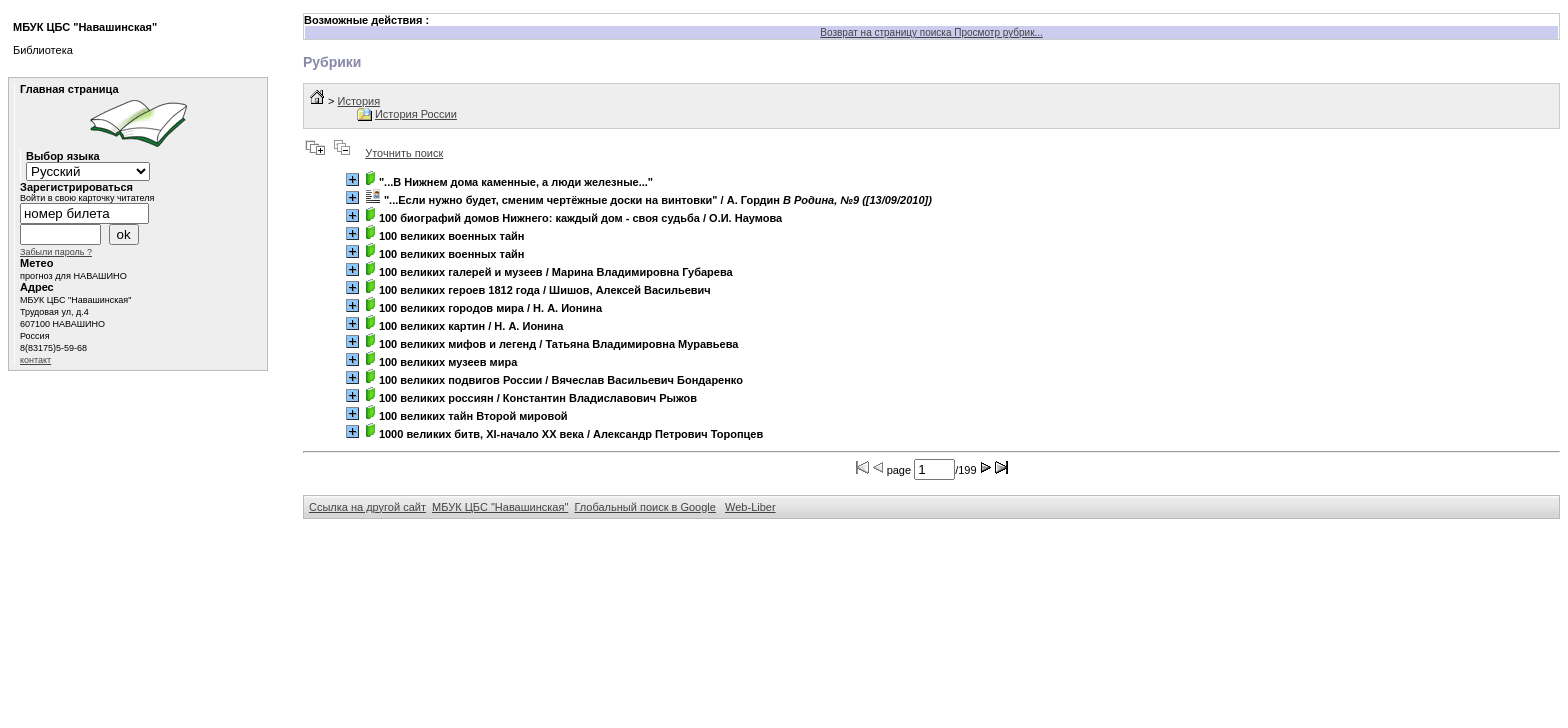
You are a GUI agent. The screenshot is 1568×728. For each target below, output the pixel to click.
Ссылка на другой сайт (367, 507)
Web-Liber (750, 507)
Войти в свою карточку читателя (87, 198)
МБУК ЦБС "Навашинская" (500, 507)
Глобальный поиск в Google (644, 507)
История (358, 101)
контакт (35, 360)
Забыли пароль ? (56, 252)
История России (416, 114)
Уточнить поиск (404, 153)
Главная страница (69, 89)
